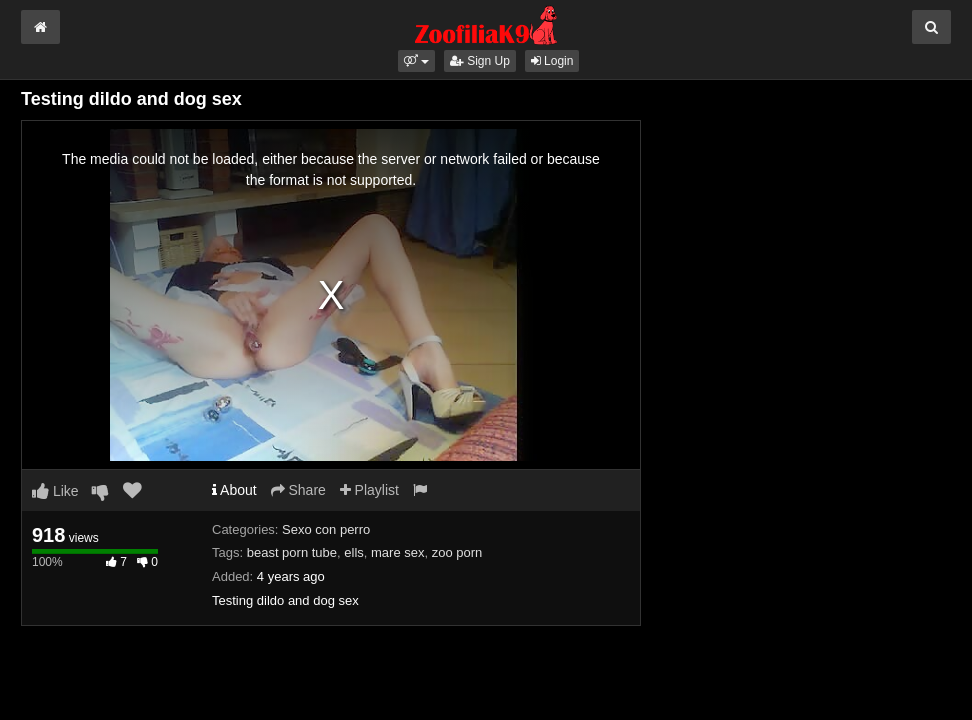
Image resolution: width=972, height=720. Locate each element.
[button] (416, 61)
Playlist (369, 490)
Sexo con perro (326, 529)
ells (354, 552)
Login (552, 61)
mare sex (397, 552)
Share (298, 490)
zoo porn (457, 552)
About (234, 490)
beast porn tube (292, 552)
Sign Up (480, 61)
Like (55, 491)
